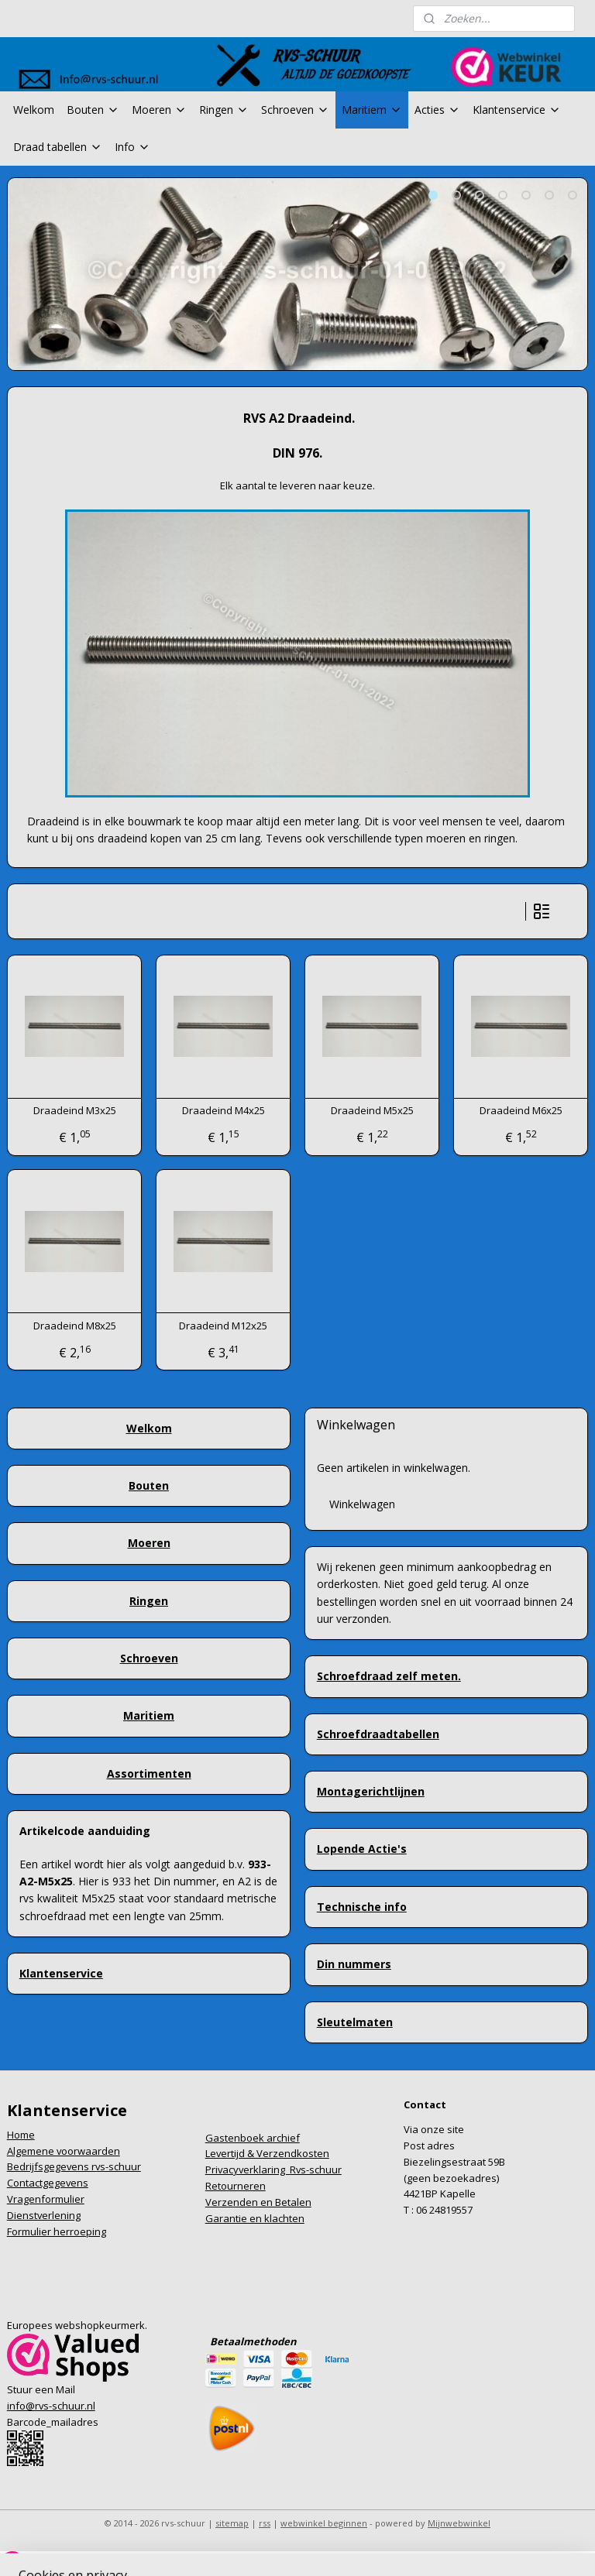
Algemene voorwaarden (63, 2151)
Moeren (159, 109)
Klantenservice (517, 109)
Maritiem (372, 109)
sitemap (232, 2523)
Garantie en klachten (254, 2218)
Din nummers (354, 1964)
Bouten (93, 109)
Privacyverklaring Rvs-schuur (273, 2169)
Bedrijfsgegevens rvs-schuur (74, 2166)
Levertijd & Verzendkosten (267, 2153)
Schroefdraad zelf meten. (389, 1676)
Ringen (224, 109)
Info (132, 146)
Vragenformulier (45, 2199)
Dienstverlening (44, 2215)
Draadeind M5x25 (372, 1111)
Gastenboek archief (252, 2138)
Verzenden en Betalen (258, 2202)
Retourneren (235, 2186)
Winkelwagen (362, 1504)
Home (21, 2135)
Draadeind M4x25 (223, 1111)
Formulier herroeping (56, 2231)
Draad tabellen (57, 146)
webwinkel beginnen (323, 2523)
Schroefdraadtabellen (378, 1734)
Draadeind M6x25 (521, 1111)
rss (264, 2523)
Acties (437, 109)
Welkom (33, 109)
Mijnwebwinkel (459, 2523)
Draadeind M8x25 (74, 1326)
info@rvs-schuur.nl (51, 2406)
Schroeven (295, 109)
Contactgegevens (47, 2183)
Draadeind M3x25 (74, 1111)
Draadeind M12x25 (223, 1326)
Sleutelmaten (355, 2022)
